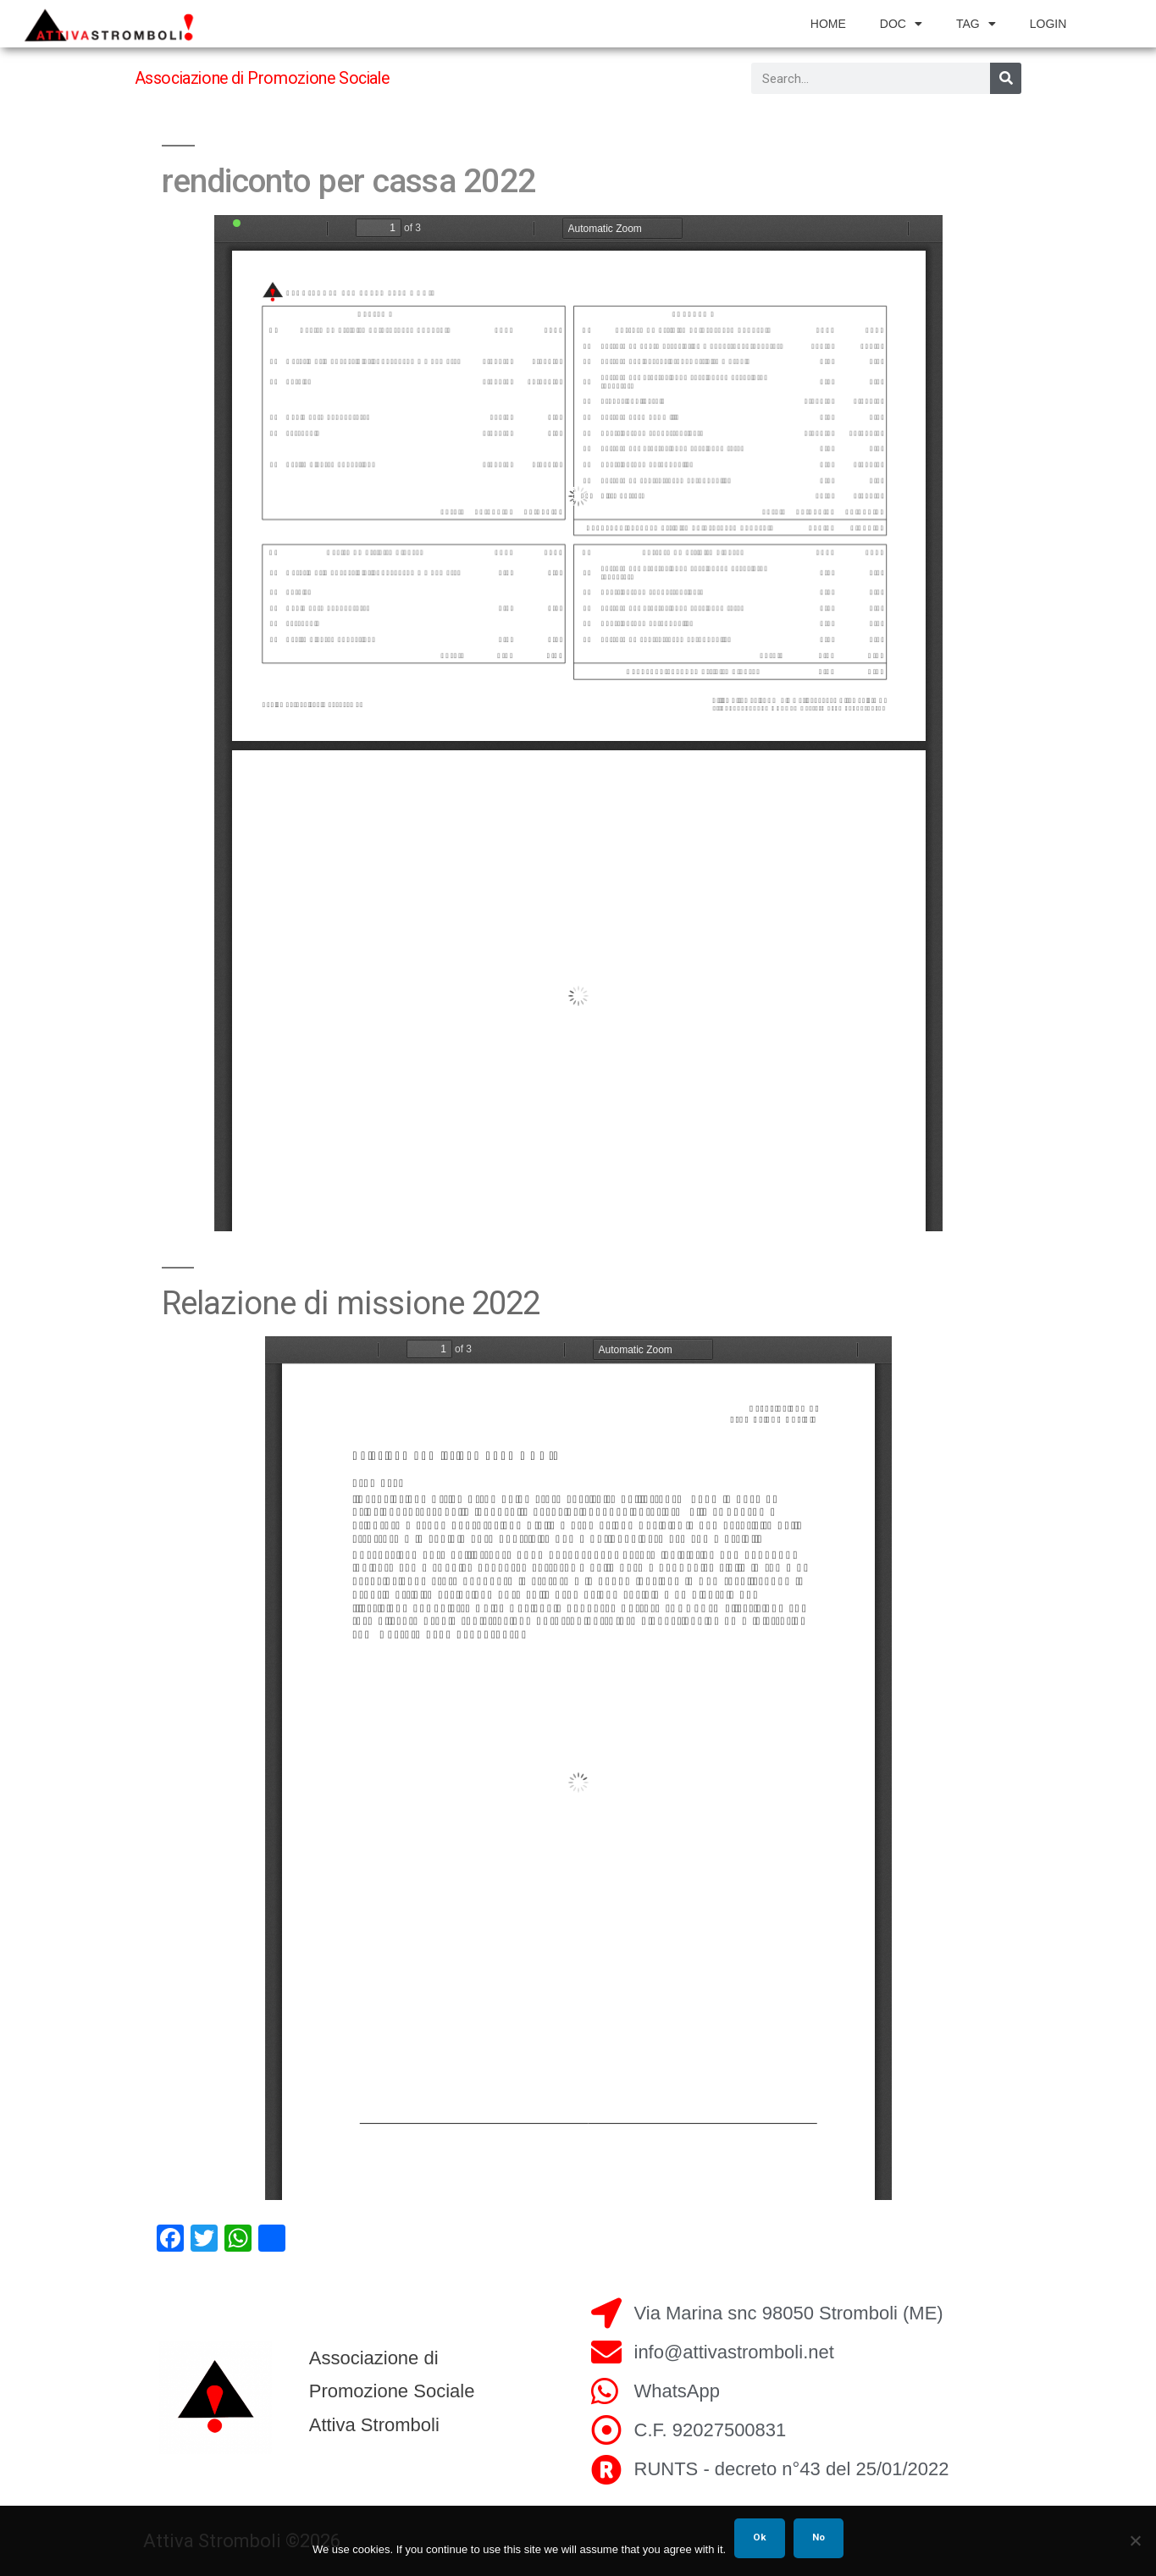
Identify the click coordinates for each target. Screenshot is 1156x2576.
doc (901, 23)
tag (976, 23)
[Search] (1005, 78)
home (828, 23)
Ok (759, 2537)
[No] (1134, 2540)
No (818, 2537)
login (1048, 23)
